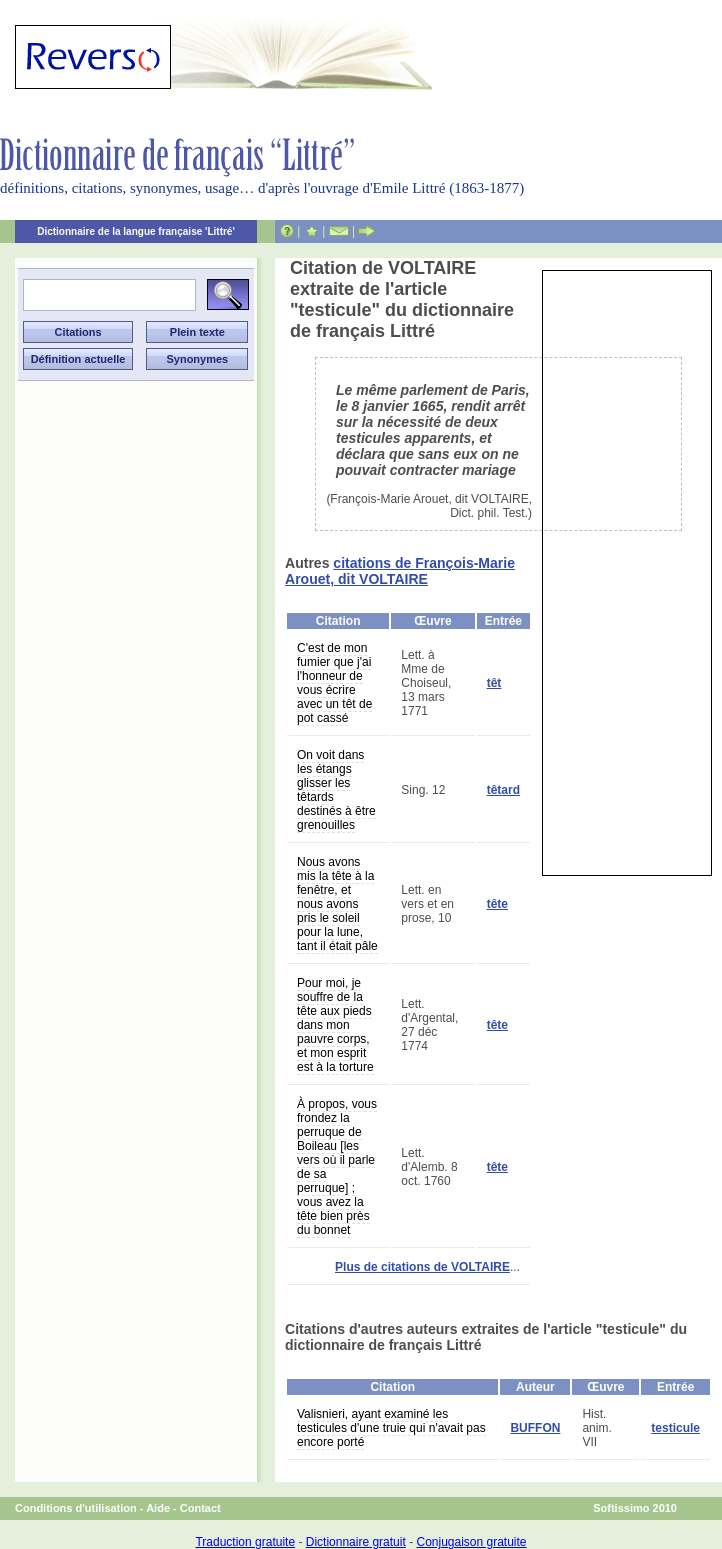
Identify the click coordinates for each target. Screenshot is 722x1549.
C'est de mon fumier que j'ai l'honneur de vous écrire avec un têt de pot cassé (334, 683)
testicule (675, 1428)
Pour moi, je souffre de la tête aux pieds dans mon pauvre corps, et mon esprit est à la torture (335, 1025)
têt (494, 683)
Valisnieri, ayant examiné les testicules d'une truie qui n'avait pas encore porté (391, 1428)
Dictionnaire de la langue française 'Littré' (136, 231)
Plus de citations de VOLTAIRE (422, 1267)
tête (497, 904)
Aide (158, 1508)
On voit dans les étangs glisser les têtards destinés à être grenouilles (336, 790)
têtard (503, 790)
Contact (200, 1508)
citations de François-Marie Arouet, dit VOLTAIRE (400, 571)
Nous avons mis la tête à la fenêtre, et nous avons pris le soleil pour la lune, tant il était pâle (337, 904)
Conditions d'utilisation (76, 1508)
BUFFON (535, 1428)
